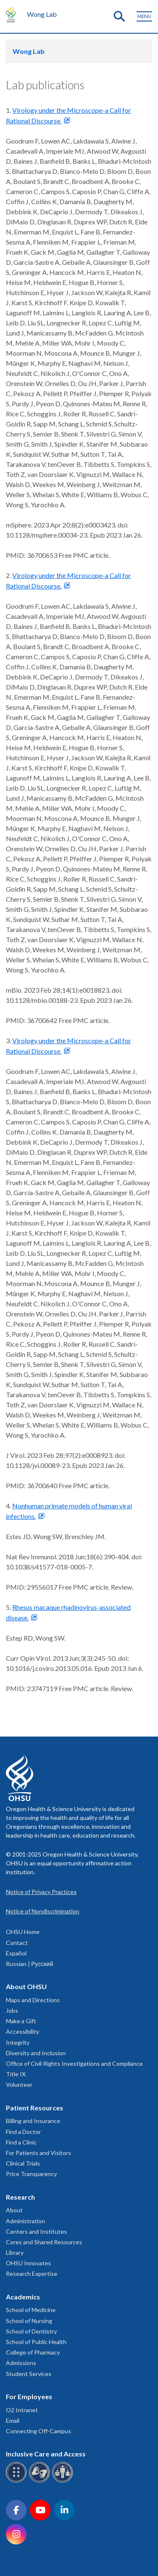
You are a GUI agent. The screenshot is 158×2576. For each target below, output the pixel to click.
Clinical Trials (23, 2163)
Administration (25, 2220)
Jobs (12, 2010)
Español (16, 1953)
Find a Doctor (23, 2131)
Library (15, 2252)
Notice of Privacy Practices (41, 1891)
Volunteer (19, 2084)
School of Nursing (29, 2320)
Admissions (21, 2362)
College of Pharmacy (33, 2352)
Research (20, 2197)
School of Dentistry (31, 2331)
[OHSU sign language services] (40, 2481)
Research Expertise (31, 2273)
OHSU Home (23, 1931)
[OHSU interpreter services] (63, 2481)
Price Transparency (31, 2173)
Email (12, 2420)
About (14, 2210)
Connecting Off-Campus (38, 2431)
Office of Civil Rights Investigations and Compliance (74, 2063)
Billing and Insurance (33, 2120)
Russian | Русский (29, 1963)
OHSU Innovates (28, 2263)
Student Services (28, 2373)
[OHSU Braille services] (17, 2481)
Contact (17, 1942)
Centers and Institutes (36, 2231)
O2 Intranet (22, 2410)
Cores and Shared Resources (44, 2242)
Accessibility (22, 2031)
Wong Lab (42, 14)
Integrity (17, 2042)
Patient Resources (34, 2108)
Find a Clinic (21, 2142)
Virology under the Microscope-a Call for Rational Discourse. (68, 115)
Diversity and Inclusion (36, 2053)
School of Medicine (31, 2309)
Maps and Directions (33, 1999)
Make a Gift (21, 2021)
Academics (23, 2297)
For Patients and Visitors (38, 2152)
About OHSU (26, 1986)
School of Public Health (36, 2341)
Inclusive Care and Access (46, 2454)
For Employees (29, 2396)
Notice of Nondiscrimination (42, 1911)
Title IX (16, 2074)
